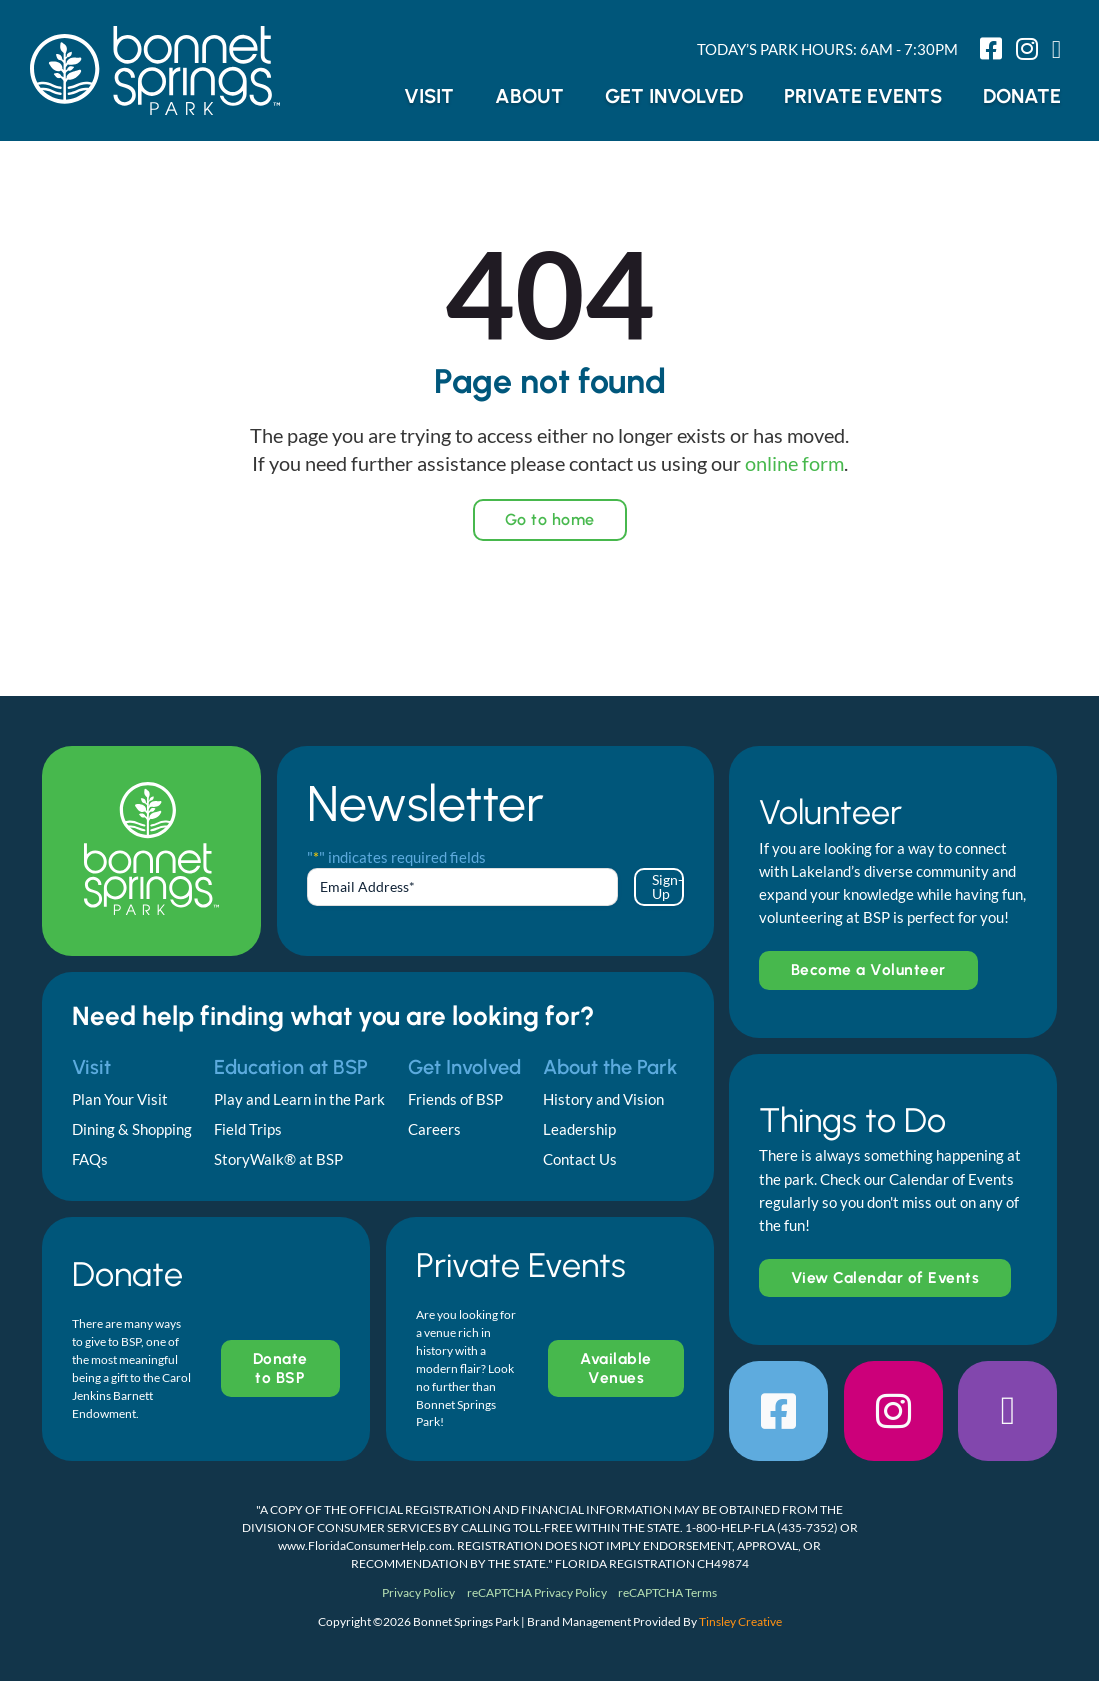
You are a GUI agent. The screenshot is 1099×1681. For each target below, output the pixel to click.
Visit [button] (429, 96)
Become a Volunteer (868, 969)
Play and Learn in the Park (299, 1099)
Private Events (863, 96)
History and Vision (603, 1099)
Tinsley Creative (740, 1621)
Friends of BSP (455, 1099)
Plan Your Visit (120, 1099)
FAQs (90, 1159)
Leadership (579, 1129)
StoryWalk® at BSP (278, 1159)
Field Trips (248, 1129)
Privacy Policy (418, 1592)
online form (794, 463)
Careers (434, 1129)
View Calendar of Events (885, 1277)
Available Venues (616, 1368)
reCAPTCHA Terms (667, 1592)
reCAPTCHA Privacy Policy (537, 1592)
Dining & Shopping (132, 1129)
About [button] (529, 96)
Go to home (550, 519)
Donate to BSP (280, 1368)
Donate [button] (1022, 96)
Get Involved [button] (674, 96)
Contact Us (580, 1159)
